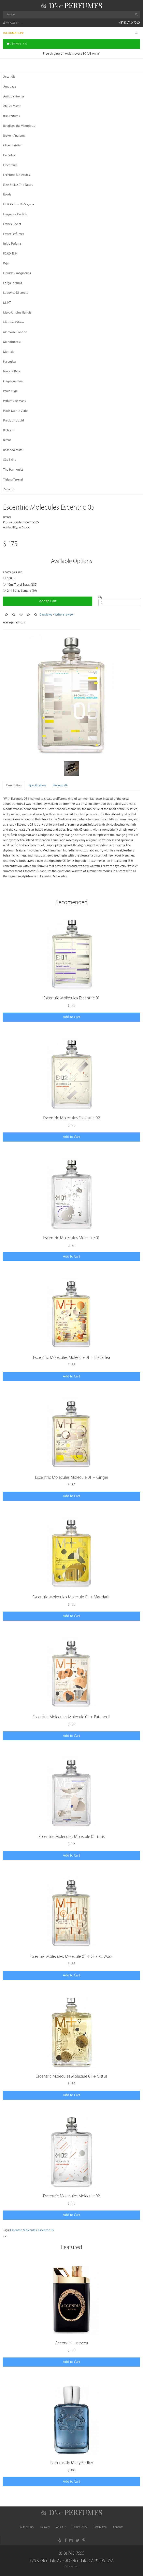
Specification (37, 785)
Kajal (6, 263)
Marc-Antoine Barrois (17, 312)
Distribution (100, 2526)
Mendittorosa (12, 342)
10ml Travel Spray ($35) (20, 584)
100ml (9, 578)
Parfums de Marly (14, 401)
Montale (8, 352)
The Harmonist (13, 469)
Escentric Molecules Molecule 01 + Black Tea (71, 1357)
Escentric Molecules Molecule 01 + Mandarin (71, 1597)
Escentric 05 (46, 2230)
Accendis (9, 76)
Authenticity (27, 2526)
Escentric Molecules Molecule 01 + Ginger (71, 1477)
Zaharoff (8, 489)
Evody (7, 194)
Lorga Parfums (12, 283)
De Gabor (9, 155)
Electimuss (10, 165)
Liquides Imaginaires (17, 273)
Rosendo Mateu (13, 450)
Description (14, 785)
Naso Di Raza (11, 371)
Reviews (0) (60, 785)
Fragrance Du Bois (15, 214)
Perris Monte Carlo (15, 411)
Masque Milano (13, 322)
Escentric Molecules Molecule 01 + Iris (72, 1836)
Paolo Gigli (10, 391)
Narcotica (9, 361)
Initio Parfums (12, 243)
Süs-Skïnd (9, 460)
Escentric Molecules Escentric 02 (71, 1118)
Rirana (7, 440)
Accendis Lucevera (71, 2343)
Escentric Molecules (16, 175)
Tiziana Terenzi (13, 479)
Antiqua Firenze (14, 96)
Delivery (45, 2526)
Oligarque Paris (13, 381)
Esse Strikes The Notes (18, 185)
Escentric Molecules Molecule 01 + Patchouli (71, 1717)
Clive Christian (12, 145)
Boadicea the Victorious (19, 126)
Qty (100, 597)
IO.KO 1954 (10, 253)
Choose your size (12, 572)
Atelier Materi (12, 106)
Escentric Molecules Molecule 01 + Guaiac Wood (71, 1956)
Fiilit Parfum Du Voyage (18, 204)
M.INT (7, 302)
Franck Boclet (12, 224)
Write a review (64, 614)
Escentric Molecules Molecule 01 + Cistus (71, 2076)
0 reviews (46, 614)
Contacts (118, 2526)
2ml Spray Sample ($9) (20, 591)
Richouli (8, 430)
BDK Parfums (11, 116)
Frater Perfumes (13, 234)
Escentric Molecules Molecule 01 (71, 1238)
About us (61, 2526)
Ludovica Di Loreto (15, 293)
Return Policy (80, 2526)
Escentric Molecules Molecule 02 (71, 2196)
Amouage (9, 86)
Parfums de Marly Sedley (71, 2463)
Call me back (72, 2566)
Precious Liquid (13, 420)
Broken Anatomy (14, 135)
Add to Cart (47, 601)
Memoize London (15, 332)
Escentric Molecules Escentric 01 (71, 998)
